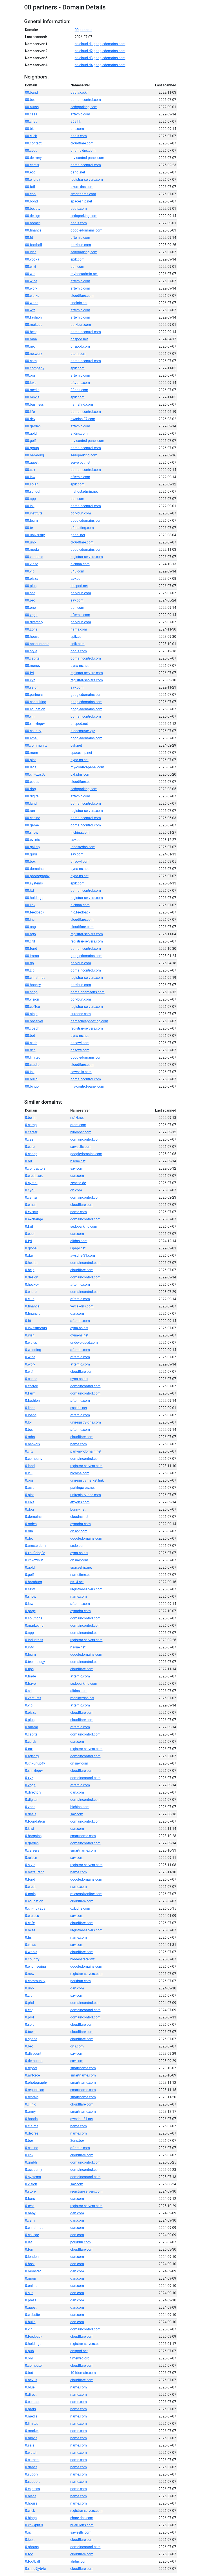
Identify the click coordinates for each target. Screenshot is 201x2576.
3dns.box (77, 2140)
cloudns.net (79, 1517)
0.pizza (30, 1712)
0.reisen (31, 1858)
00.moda (32, 549)
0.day (29, 1255)
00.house (32, 636)
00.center (32, 165)
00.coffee (32, 1007)
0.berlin (30, 1118)
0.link (29, 2155)
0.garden (32, 1843)
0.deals (30, 1814)
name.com (79, 629)
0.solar (30, 2024)
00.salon (31, 687)
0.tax (29, 1749)
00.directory (34, 622)
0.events (31, 1212)
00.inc (29, 919)
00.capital (32, 658)
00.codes (32, 782)
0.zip (29, 1995)
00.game (32, 825)
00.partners (83, 30)
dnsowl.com (80, 861)
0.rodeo (31, 1524)
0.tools (30, 1894)
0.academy (33, 2170)
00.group (32, 448)
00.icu (29, 1072)
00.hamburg (34, 455)
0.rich (29, 2532)
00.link (30, 905)
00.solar (31, 484)
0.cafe (30, 1923)
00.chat (31, 121)
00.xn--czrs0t (35, 774)
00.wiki (30, 266)
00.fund (31, 948)
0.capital (31, 1734)
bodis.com (79, 136)
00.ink (29, 506)
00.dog (30, 789)
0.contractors (35, 1168)
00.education (35, 709)
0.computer (34, 2365)
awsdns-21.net (81, 2119)
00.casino (32, 818)
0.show (30, 1596)
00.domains (34, 869)
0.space (31, 2039)
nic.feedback (80, 912)
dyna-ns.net (80, 666)
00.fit (29, 237)
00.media (32, 390)
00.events (32, 840)
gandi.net (78, 172)
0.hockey (32, 1284)
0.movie (31, 2438)
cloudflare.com (82, 143)
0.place (30, 2496)
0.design (31, 1277)
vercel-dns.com (82, 1306)
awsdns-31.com (82, 1255)
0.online (31, 2286)
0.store (30, 2191)
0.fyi (28, 1241)
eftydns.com (80, 383)
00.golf (30, 441)
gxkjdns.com (80, 774)
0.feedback (33, 2336)
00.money (32, 666)
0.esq (29, 2010)
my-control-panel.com (87, 158)
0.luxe (29, 1502)
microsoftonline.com (86, 1894)
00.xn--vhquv (35, 724)
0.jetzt (29, 2540)
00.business (34, 404)
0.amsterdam (35, 1546)
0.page (30, 1611)
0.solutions (33, 1618)
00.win (30, 274)
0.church (31, 1292)
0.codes (31, 1379)
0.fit (28, 1321)
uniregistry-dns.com (85, 1422)
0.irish (29, 1335)
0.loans (30, 1415)
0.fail (29, 1226)
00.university (35, 535)
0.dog (29, 1509)
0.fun (29, 2249)
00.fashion (33, 317)
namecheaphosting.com (89, 1021)
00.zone (31, 629)
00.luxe (30, 383)
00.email (31, 738)
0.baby (30, 2213)
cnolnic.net (79, 303)
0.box (29, 2140)
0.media (31, 2416)
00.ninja (31, 1014)
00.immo (32, 956)
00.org (30, 375)
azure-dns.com (82, 187)
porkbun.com (81, 245)
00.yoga (31, 615)
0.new (29, 1974)
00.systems (34, 883)
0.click (30, 2511)
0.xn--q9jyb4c (35, 2569)
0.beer (29, 1429)
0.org (29, 1480)
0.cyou (30, 1190)
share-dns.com (81, 2518)
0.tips (29, 1669)
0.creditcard (34, 1176)
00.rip (29, 963)
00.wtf (30, 310)
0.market (32, 2431)
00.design (32, 216)
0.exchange (34, 1219)
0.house (31, 2503)
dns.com (77, 129)
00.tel (29, 528)
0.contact (32, 2402)
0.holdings (33, 2344)
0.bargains (33, 1836)
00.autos (32, 107)
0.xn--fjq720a (35, 1908)
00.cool (30, 194)
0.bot (29, 2373)
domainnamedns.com (88, 992)
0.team (30, 1654)
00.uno (30, 542)
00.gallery (32, 847)
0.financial (33, 1313)
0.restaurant (34, 1872)
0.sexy (30, 1589)
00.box (30, 861)
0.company (33, 1459)
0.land (30, 1466)
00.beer (30, 332)
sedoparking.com (84, 107)
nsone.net (77, 1161)
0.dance (31, 2467)
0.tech (29, 2206)
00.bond (31, 201)
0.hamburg (33, 1582)
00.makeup (33, 325)
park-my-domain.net (85, 1451)
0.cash (30, 1139)
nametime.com (82, 1575)
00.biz (29, 129)
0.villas (30, 1945)
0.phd (29, 2003)
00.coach (32, 1028)
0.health (31, 1263)
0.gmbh (31, 2162)
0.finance (32, 1306)
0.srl (28, 1691)
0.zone (30, 1807)
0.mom (30, 2278)
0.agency (32, 1756)
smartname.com (83, 194)
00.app (30, 499)
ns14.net (77, 1118)
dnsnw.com (79, 1560)
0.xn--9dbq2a (35, 1553)
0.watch (31, 2452)
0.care (29, 1147)
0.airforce (32, 2075)
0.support (32, 2481)
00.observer (34, 1021)
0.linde (30, 1408)
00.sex (30, 470)
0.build (30, 2322)
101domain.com (83, 2373)
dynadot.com (80, 1524)
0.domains (33, 1517)
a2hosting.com (82, 528)
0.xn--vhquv (34, 1770)
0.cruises (32, 1916)
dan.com (77, 266)
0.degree (31, 2133)
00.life (30, 412)
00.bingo (32, 1086)
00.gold (31, 433)
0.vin (29, 2329)
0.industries (34, 1640)
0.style (30, 1865)
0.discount (33, 2053)
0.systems (33, 2177)
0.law (29, 1604)
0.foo (29, 2554)
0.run (29, 1531)
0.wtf (29, 1371)
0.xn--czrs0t (34, 1560)
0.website (32, 2315)
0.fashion (32, 1400)
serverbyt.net (80, 462)
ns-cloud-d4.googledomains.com (100, 65)
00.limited (32, 1057)
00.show (31, 832)
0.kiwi (29, 1829)
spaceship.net (81, 201)
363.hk (76, 121)
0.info (29, 1647)
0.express (32, 2489)
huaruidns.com (82, 2525)
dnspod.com (80, 346)
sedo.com (77, 1546)
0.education (34, 1901)
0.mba (30, 1437)
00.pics (30, 760)
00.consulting (35, 702)
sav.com (77, 578)
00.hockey (33, 985)
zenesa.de (78, 1183)
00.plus (30, 586)
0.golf (29, 1575)
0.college (32, 2235)
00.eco (30, 172)
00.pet (30, 600)
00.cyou (31, 150)
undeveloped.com (84, 1342)
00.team (31, 520)
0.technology (35, 1662)
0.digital (31, 1800)
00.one (30, 607)
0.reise (30, 1930)
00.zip (29, 970)
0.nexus (31, 2380)
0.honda (31, 2119)
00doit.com (79, 390)
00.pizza (31, 578)
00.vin (29, 716)
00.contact (33, 143)
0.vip (29, 1705)
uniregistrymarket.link (87, 1480)
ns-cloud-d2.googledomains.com (100, 51)
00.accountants (37, 644)
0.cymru (31, 1183)
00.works (32, 296)
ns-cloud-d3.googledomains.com (100, 58)
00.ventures (34, 557)
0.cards (30, 1741)
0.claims (31, 2126)
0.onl (29, 2358)
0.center (31, 1197)
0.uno (29, 1988)
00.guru (31, 854)
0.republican (34, 2090)
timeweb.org (79, 2358)
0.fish (29, 1937)
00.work (31, 288)
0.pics (29, 1495)
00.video (31, 564)
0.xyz (29, 1778)
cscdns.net (78, 1408)
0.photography (36, 2082)
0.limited (31, 2423)
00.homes (32, 223)
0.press (30, 2300)
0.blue (29, 2387)
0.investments (36, 1328)
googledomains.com (86, 230)
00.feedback (34, 912)
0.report (31, 2068)
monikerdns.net (82, 1698)
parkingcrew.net (82, 1488)
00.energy (32, 179)
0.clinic (30, 2104)
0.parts (30, 2409)
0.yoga (30, 1785)
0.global (31, 1248)
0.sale (29, 2445)
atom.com (78, 354)
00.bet (30, 100)
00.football (33, 245)
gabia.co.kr (79, 92)
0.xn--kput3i (34, 2525)
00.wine (31, 281)
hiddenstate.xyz (83, 731)
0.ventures (33, 1698)
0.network (32, 1444)
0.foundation (35, 1821)
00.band (31, 92)
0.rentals (31, 2097)
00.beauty (32, 208)
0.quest (30, 2307)
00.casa (31, 114)
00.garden (33, 426)
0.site (29, 2293)
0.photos (32, 2547)
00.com (31, 361)
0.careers (32, 1850)
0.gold (30, 1567)
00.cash (31, 1043)
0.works (31, 1952)
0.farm (30, 1393)
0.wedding (33, 1350)
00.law (30, 477)
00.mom (31, 753)
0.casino (31, 2148)
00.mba (31, 339)
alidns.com (79, 433)
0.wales (31, 1342)
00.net (30, 346)
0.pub (29, 2351)
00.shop (31, 992)
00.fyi (29, 673)
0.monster (33, 2271)
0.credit (30, 1887)
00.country (33, 731)
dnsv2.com (78, 1531)
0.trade (30, 1676)
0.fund (30, 1879)
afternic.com (80, 114)
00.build (31, 1079)
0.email (30, 1205)
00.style (31, 651)
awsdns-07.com (83, 419)
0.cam (30, 2220)
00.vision (32, 999)
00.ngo (30, 934)
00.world (31, 303)
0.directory (33, 1792)
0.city (29, 1451)
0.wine (30, 1357)
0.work (30, 1364)
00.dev (30, 419)
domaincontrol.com (86, 100)
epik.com (78, 259)
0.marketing (34, 1625)
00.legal (31, 767)
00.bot (30, 1036)
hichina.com (80, 564)
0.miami (31, 1727)
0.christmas (34, 2228)
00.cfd (30, 941)
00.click (31, 136)
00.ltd (29, 890)
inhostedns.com (83, 847)
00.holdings (34, 898)
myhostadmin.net (84, 274)
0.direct (30, 2394)
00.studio (32, 1065)
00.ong (30, 927)
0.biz (29, 1161)
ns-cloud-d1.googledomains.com (100, 44)
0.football (32, 2561)
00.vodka (32, 259)
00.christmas (35, 977)
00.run (30, 811)
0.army (30, 2111)
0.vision (31, 2184)
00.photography (37, 876)
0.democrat (34, 2061)
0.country (32, 1959)
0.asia (29, 1488)
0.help (29, 1270)
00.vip (29, 571)
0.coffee (31, 1386)
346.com (77, 571)
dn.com (76, 1190)
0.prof (29, 2017)
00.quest (31, 462)
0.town (30, 2032)
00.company (34, 368)
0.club (29, 1299)
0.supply (31, 2474)
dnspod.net (79, 339)
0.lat (28, 2242)
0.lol (28, 1422)
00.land (31, 803)
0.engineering (35, 1966)
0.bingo (31, 2518)
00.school (32, 491)
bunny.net (77, 1509)
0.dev (29, 1538)
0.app (29, 1633)
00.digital (32, 796)
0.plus (29, 1720)
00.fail (30, 187)
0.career (31, 1132)
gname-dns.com (83, 150)
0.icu (29, 1473)
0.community (35, 1981)
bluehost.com (80, 1132)
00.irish (30, 252)
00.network (33, 354)
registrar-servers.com (87, 179)
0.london (32, 2257)
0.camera (32, 2460)
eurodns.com (81, 1014)
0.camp (31, 1125)
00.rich (30, 1050)
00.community (36, 745)
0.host (30, 2264)
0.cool (29, 1234)
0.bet (29, 2046)
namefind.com (82, 404)
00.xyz (30, 680)
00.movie (32, 397)
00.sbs (30, 593)
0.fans (30, 2199)
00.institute (33, 513)
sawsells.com (81, 1072)
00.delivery (33, 158)
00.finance (33, 230)
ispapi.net (77, 1248)
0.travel (30, 1683)
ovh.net (76, 745)
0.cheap (31, 1154)
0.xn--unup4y (35, 1763)
